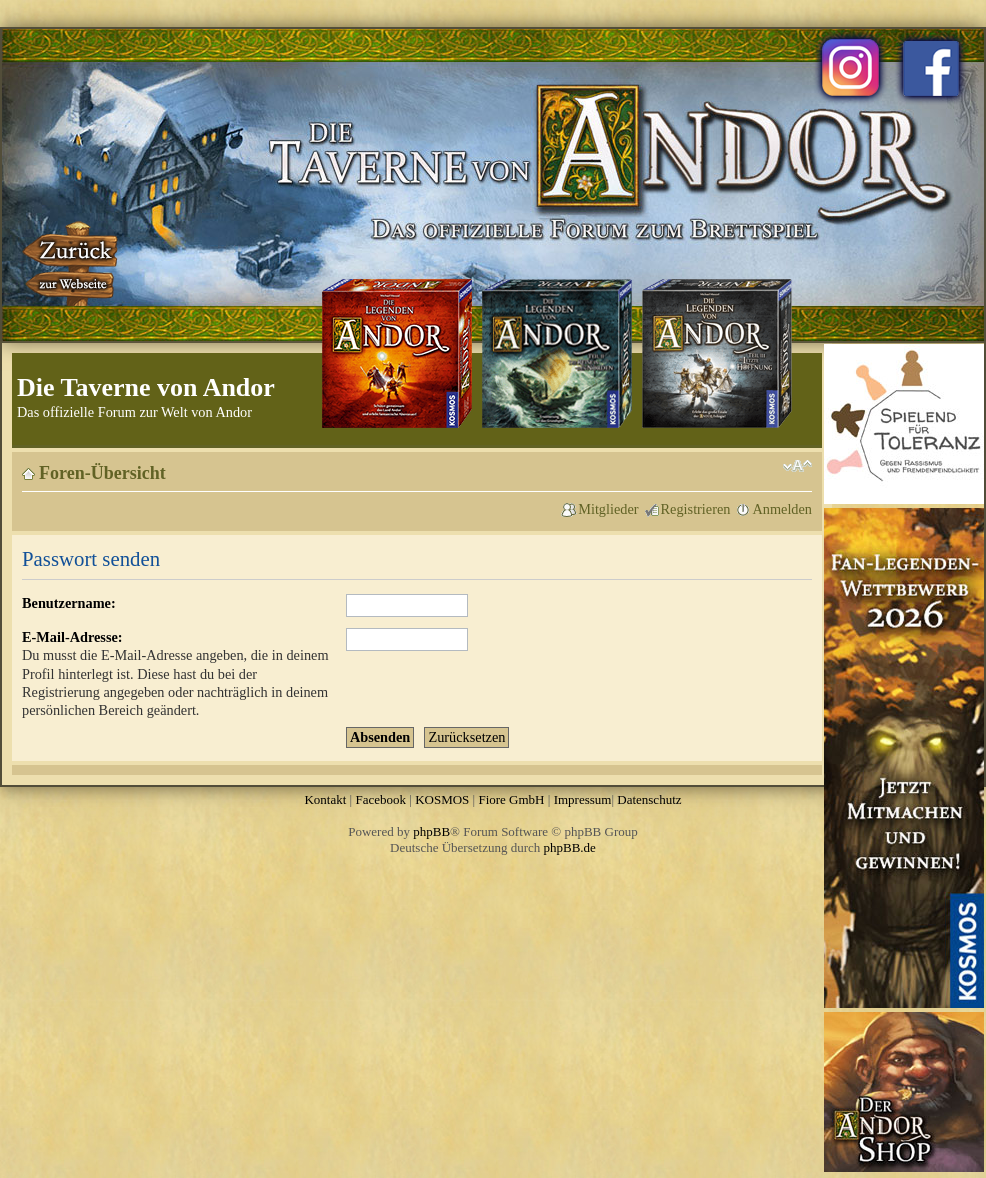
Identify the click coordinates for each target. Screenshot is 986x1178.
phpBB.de (570, 847)
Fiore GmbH (511, 799)
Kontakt (325, 799)
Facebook (380, 799)
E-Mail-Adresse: (72, 637)
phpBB (431, 831)
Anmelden (782, 509)
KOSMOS (442, 799)
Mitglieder (608, 509)
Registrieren (696, 509)
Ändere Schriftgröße (797, 466)
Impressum (583, 799)
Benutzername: (69, 603)
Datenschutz (649, 799)
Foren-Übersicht (102, 473)
